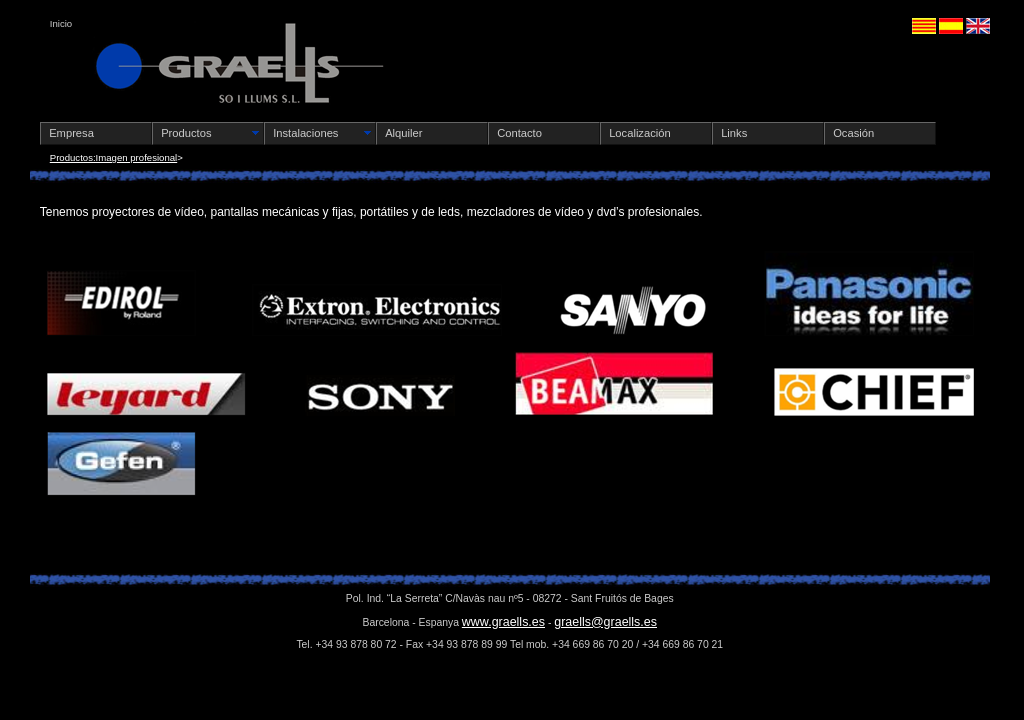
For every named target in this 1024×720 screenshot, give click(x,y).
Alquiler (403, 133)
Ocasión (853, 133)
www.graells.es (503, 622)
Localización (640, 133)
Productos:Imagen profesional (113, 157)
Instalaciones (305, 133)
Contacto (519, 133)
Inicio (61, 23)
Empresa (71, 133)
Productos (186, 133)
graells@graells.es (605, 622)
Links (734, 133)
